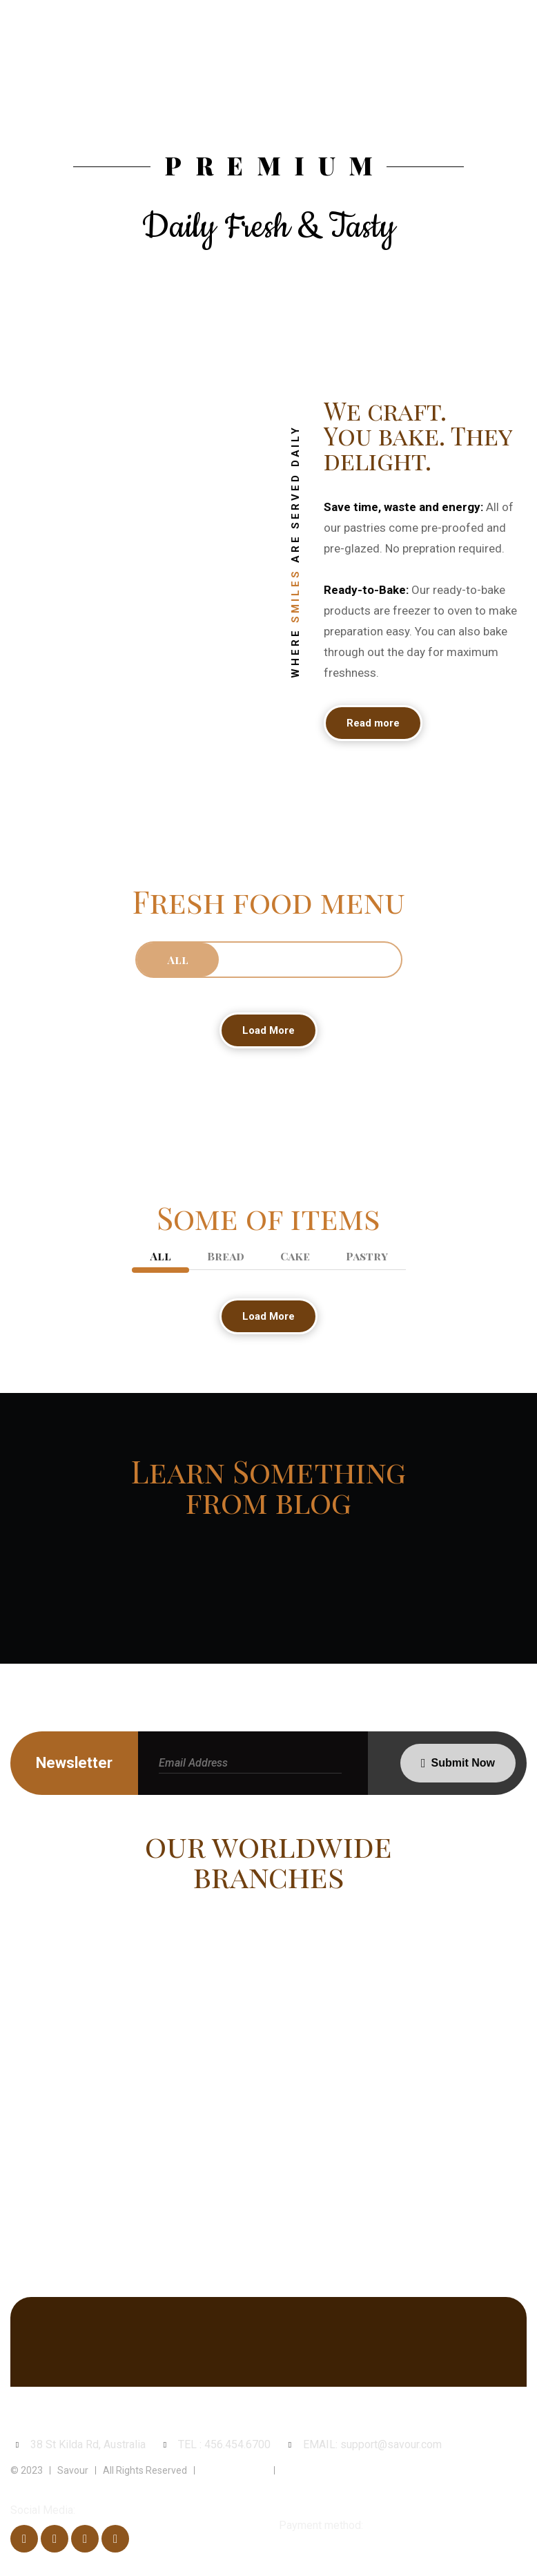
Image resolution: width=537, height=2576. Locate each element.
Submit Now (463, 1763)
